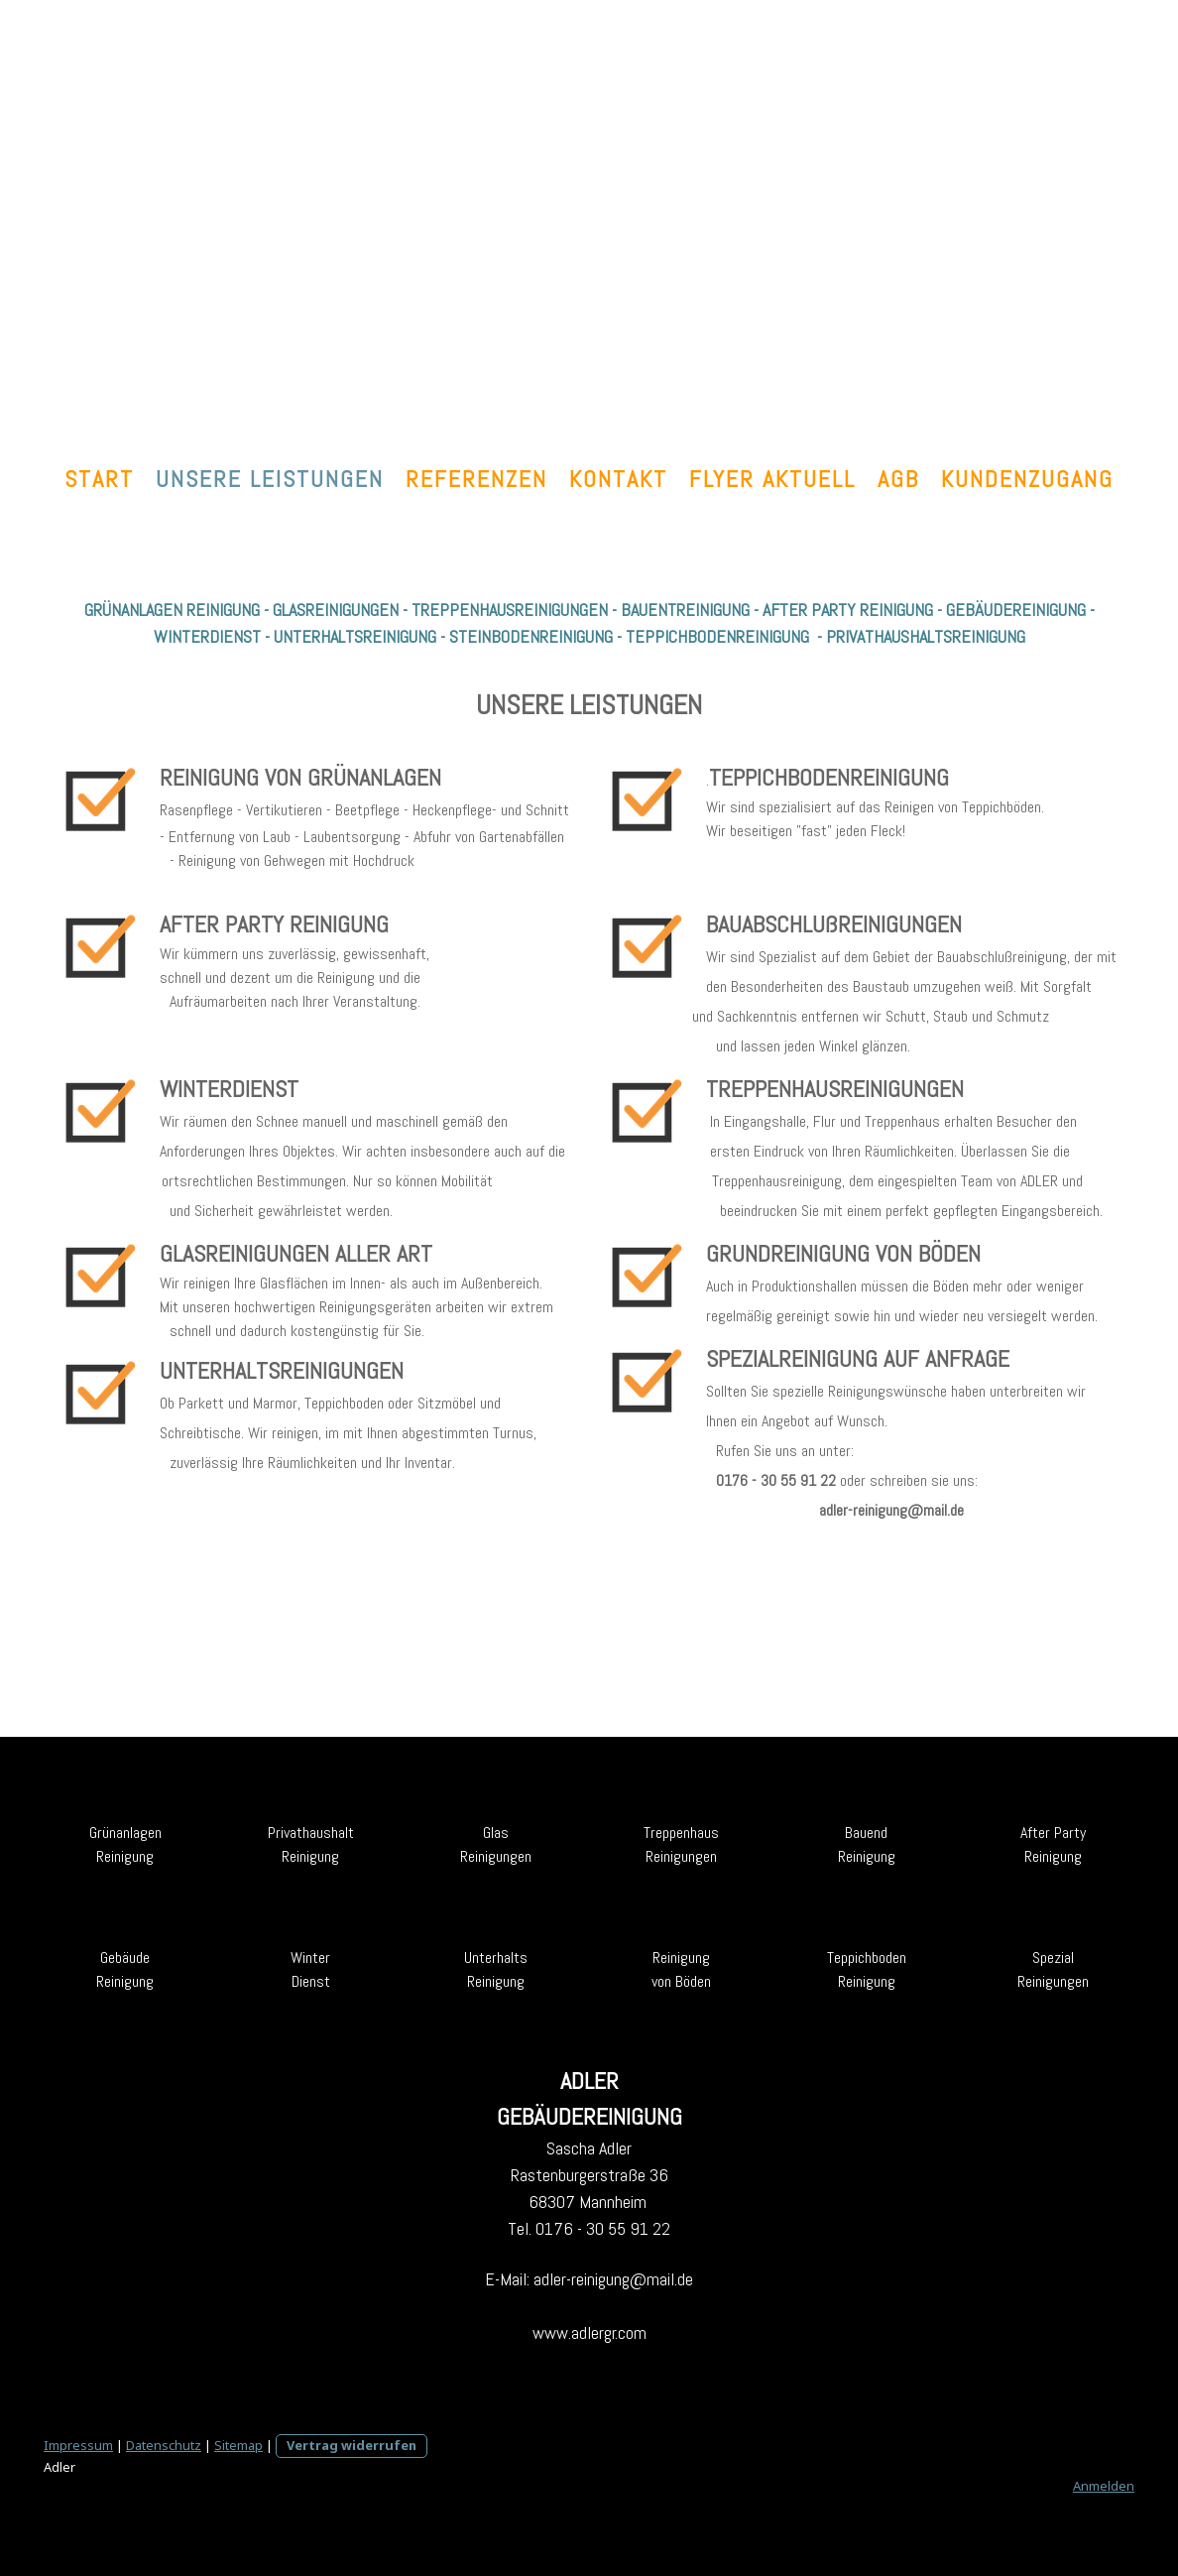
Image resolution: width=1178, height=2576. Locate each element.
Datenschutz (163, 2445)
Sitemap (238, 2445)
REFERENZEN (476, 478)
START (99, 478)
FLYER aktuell (772, 478)
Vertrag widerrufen (351, 2445)
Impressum (78, 2445)
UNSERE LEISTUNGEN (270, 478)
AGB (898, 478)
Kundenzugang (1027, 478)
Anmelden (1103, 2486)
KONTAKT (618, 478)
